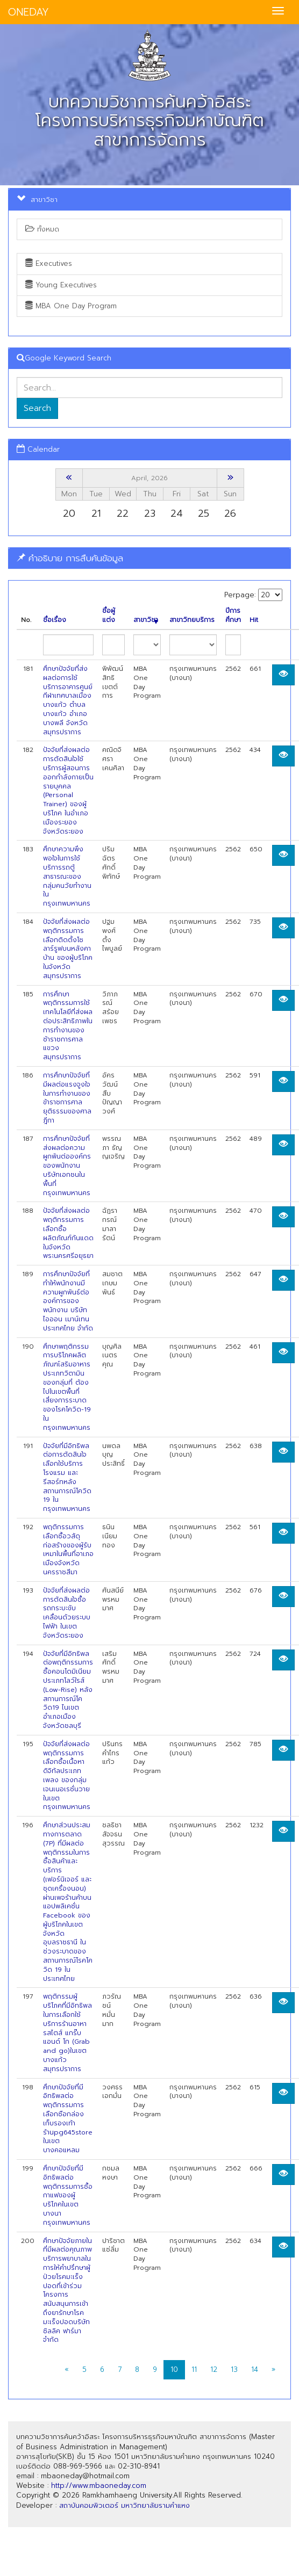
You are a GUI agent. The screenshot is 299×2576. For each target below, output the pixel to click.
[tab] (149, 558)
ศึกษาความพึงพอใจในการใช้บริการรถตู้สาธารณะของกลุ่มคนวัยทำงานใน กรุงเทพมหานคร (67, 876)
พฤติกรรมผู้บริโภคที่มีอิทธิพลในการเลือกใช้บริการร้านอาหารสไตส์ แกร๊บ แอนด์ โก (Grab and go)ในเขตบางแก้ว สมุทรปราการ (67, 2032)
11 (194, 2369)
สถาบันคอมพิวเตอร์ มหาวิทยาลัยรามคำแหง (124, 2505)
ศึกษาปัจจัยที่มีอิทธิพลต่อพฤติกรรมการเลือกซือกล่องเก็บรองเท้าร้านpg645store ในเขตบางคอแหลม (67, 2118)
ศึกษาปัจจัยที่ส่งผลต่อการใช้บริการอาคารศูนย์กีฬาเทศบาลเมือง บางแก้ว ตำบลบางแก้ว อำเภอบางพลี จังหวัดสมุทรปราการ (67, 700)
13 (234, 2369)
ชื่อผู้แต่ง (108, 615)
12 (213, 2369)
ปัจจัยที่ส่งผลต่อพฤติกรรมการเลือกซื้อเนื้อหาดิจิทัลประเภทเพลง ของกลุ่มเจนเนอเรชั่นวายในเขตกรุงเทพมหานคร (66, 1775)
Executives (48, 263)
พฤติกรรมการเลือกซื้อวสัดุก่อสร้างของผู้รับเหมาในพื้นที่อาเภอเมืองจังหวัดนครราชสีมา (68, 1549)
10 (174, 2369)
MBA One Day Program (71, 306)
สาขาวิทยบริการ (192, 620)
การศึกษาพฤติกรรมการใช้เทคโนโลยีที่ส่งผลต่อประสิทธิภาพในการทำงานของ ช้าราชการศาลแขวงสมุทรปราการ (67, 1025)
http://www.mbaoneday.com (98, 2485)
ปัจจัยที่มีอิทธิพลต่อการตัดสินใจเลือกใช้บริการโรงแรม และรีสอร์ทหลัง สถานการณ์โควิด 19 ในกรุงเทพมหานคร (67, 1477)
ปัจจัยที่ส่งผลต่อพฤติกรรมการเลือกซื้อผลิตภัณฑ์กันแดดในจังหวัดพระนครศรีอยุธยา (68, 1233)
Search (37, 408)
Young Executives (61, 285)
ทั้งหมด (42, 229)
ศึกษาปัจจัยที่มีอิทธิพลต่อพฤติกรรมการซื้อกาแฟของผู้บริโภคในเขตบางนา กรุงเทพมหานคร (67, 2195)
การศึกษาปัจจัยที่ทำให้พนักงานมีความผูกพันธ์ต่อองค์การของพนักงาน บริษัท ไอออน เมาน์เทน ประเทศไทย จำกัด (68, 1301)
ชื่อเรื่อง (54, 620)
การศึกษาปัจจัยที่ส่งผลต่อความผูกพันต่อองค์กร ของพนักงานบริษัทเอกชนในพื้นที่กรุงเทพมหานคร (67, 1166)
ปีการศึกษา (233, 615)
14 (254, 2369)
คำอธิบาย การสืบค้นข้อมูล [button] (70, 558)
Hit (254, 620)
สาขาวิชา (145, 620)
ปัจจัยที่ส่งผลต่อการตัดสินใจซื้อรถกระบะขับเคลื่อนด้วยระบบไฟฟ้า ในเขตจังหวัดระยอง (66, 1613)
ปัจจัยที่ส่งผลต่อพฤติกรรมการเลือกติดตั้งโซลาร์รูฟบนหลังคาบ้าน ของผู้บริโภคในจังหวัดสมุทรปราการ (67, 949)
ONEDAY (28, 12)
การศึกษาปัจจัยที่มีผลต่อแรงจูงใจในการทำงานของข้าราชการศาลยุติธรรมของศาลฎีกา (67, 1097)
